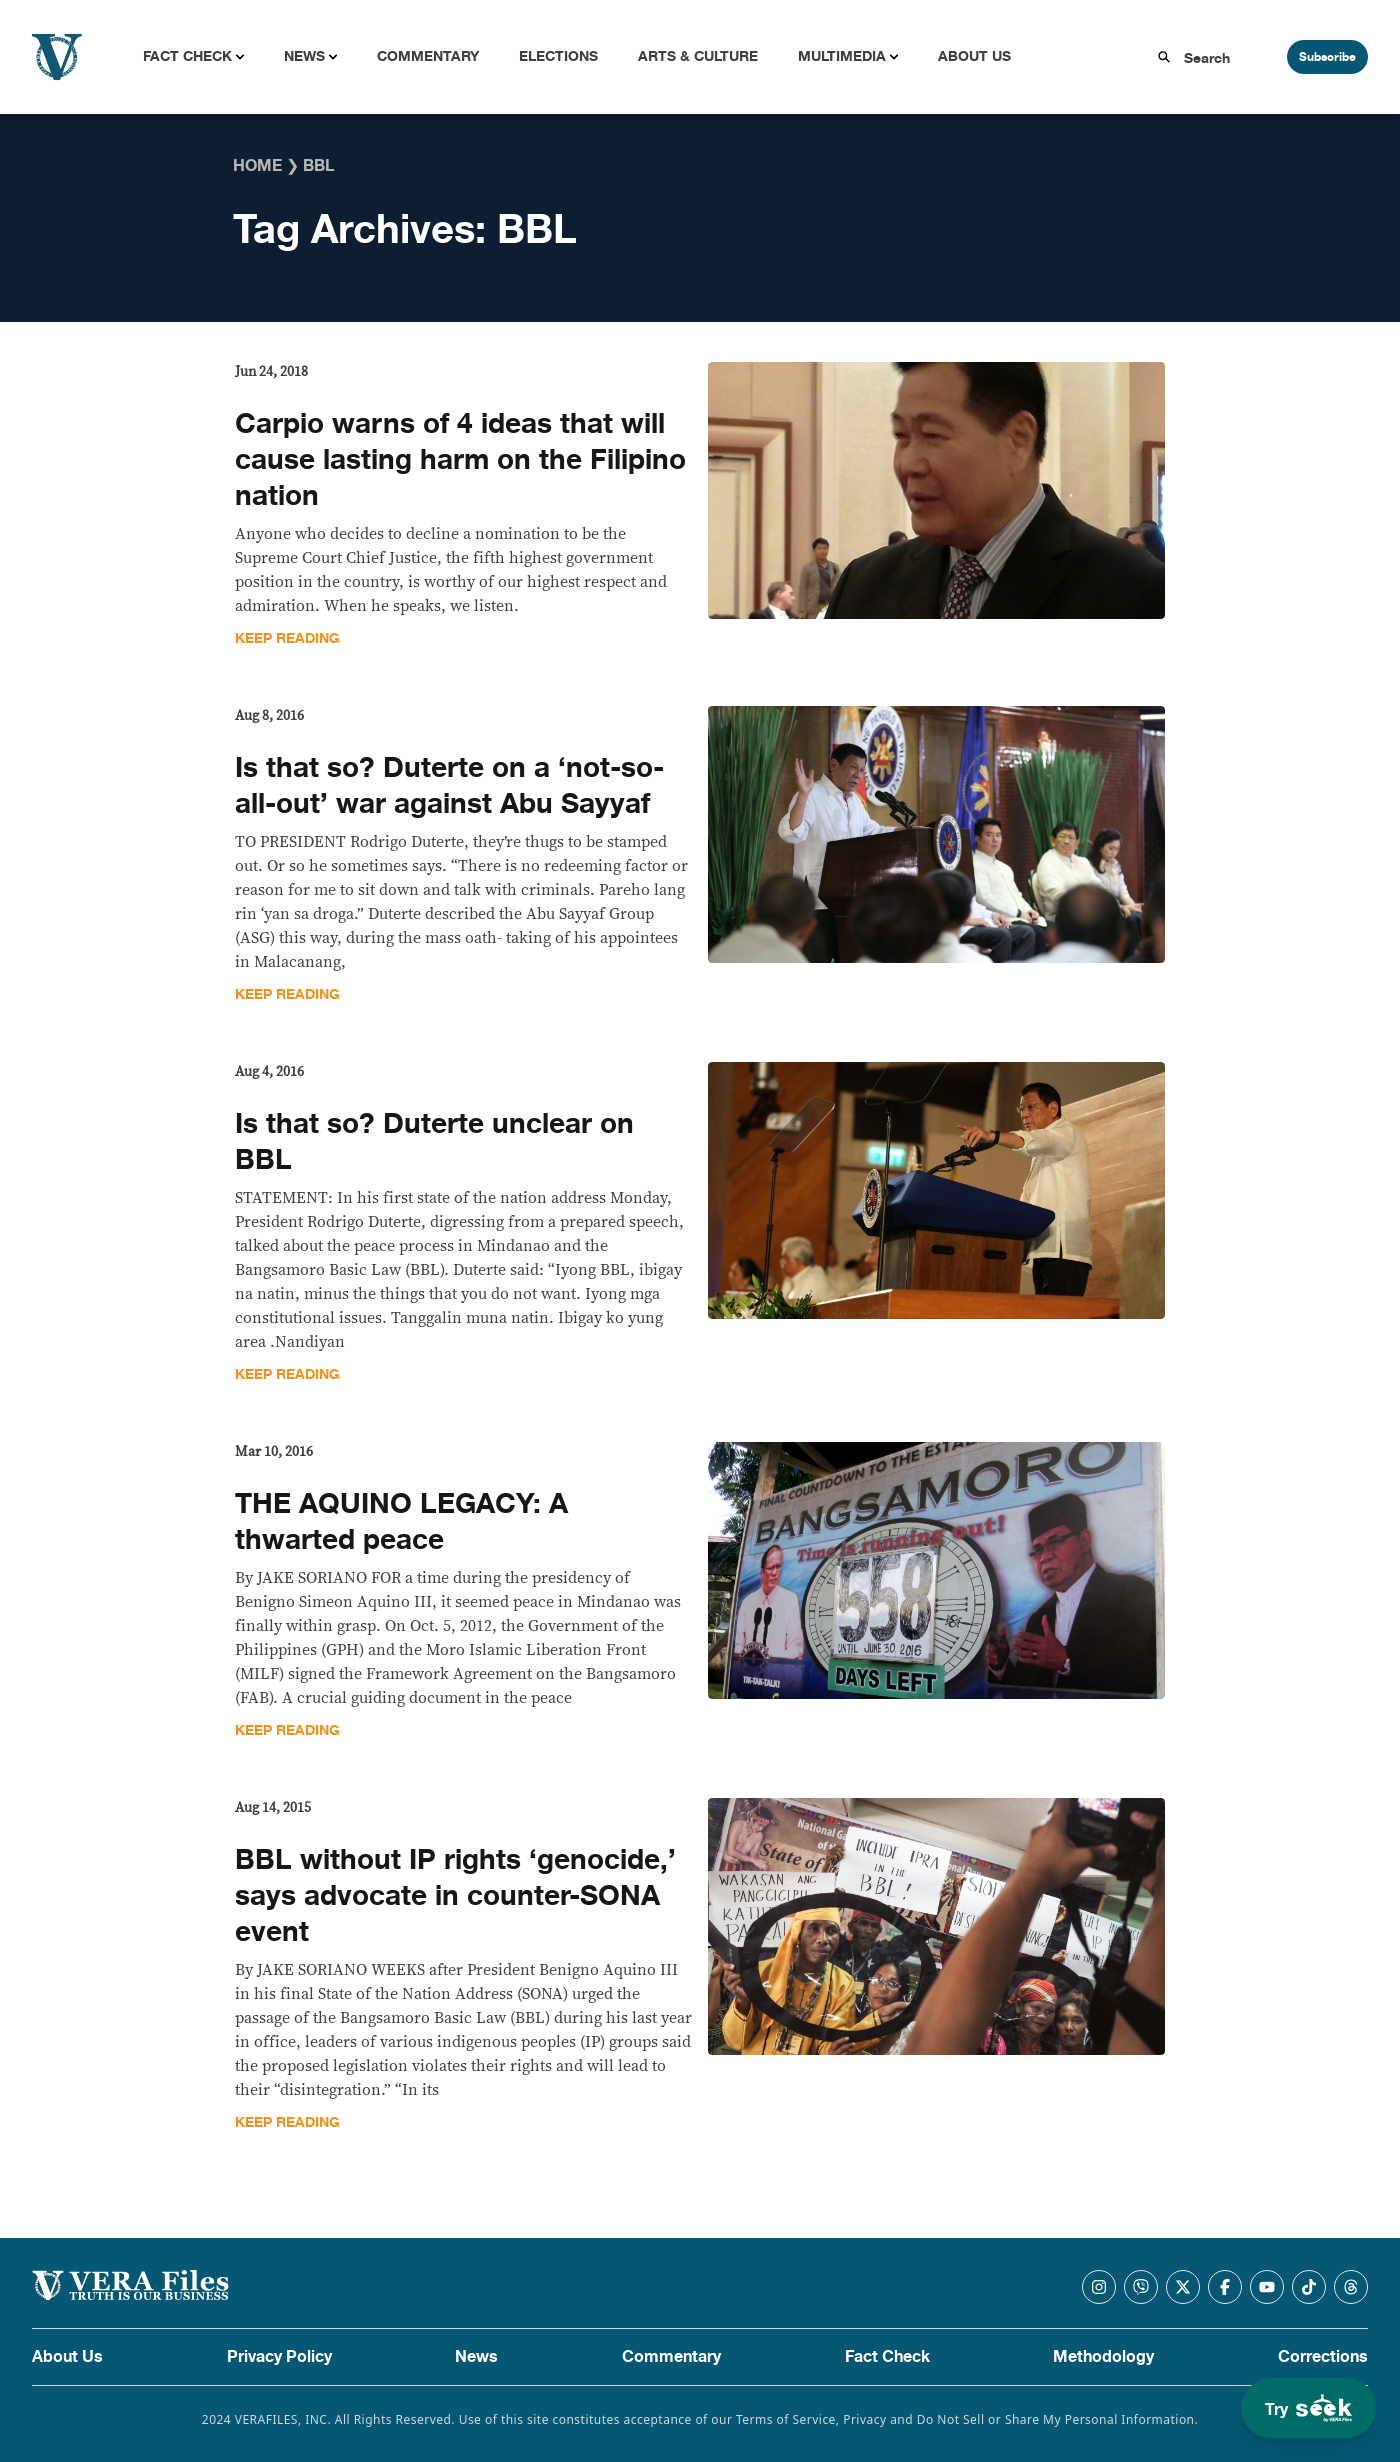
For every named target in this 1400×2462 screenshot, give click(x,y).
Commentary (428, 56)
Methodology (1103, 2357)
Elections (558, 56)
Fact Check (187, 56)
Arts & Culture (698, 56)
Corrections (1323, 2357)
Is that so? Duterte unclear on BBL (434, 1142)
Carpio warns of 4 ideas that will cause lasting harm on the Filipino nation (460, 460)
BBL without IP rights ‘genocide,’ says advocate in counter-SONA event (455, 1896)
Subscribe (1327, 57)
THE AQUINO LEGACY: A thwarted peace (401, 1522)
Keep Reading (287, 638)
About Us (974, 56)
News (304, 56)
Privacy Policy (279, 2357)
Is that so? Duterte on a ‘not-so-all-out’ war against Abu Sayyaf (449, 786)
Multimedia (842, 56)
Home (257, 166)
